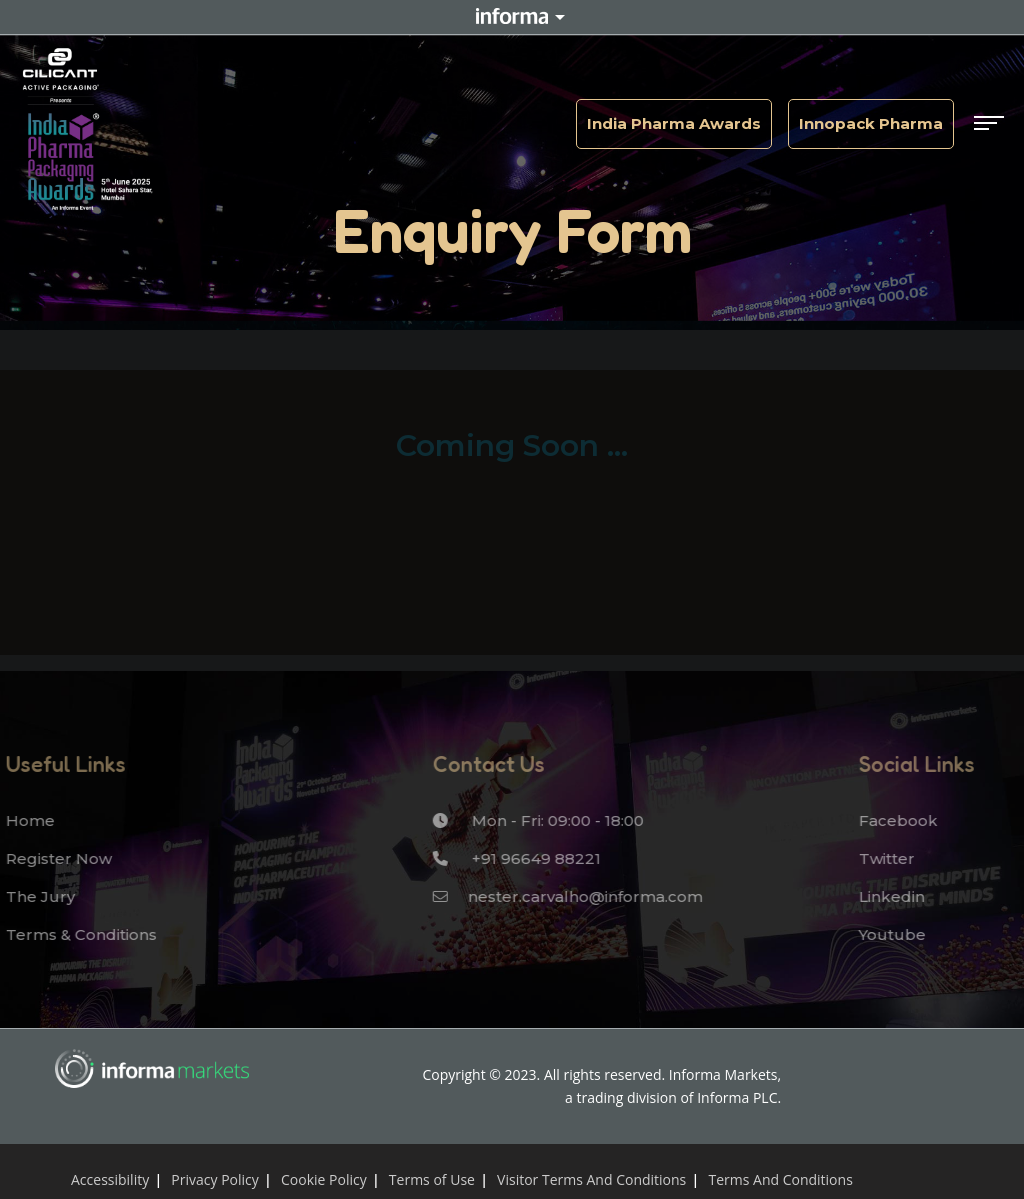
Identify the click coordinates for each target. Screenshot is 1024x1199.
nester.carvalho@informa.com (562, 896)
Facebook (892, 820)
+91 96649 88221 (511, 858)
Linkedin (886, 896)
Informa (512, 17)
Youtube (886, 934)
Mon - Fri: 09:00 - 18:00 (532, 820)
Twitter (881, 858)
